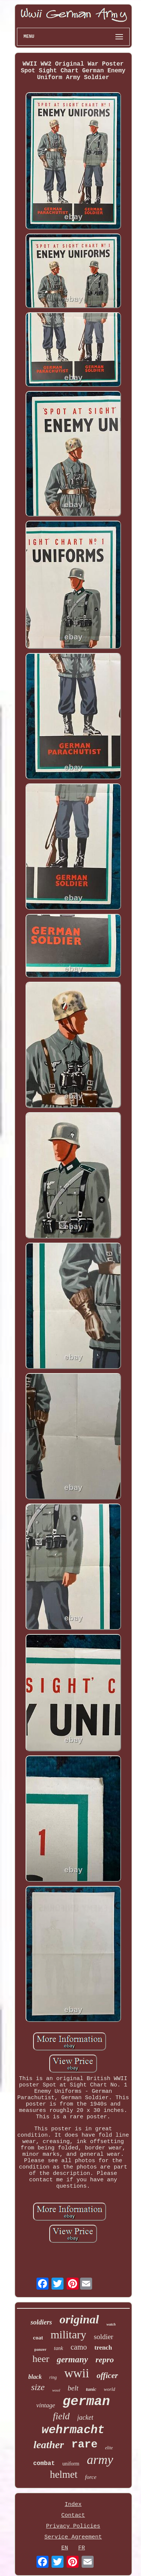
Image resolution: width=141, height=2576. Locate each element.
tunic (91, 2389)
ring (53, 2377)
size (38, 2387)
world (109, 2389)
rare (84, 2444)
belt (73, 2388)
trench (103, 2347)
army (100, 2460)
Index (73, 2504)
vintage (45, 2405)
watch (110, 2324)
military (68, 2334)
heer (40, 2358)
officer (107, 2375)
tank (58, 2348)
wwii (76, 2373)
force (90, 2477)
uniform (70, 2464)
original (79, 2319)
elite (109, 2447)
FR (81, 2548)
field (61, 2416)
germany (72, 2359)
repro (105, 2359)
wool (56, 2390)
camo (79, 2347)
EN (64, 2548)
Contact (73, 2515)
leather (48, 2444)
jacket (85, 2417)
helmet (63, 2474)
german (86, 2401)
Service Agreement (73, 2537)
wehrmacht (73, 2430)
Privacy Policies (73, 2526)
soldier (103, 2337)
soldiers (41, 2322)
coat (38, 2338)
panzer (40, 2349)
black (35, 2377)
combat (44, 2463)
